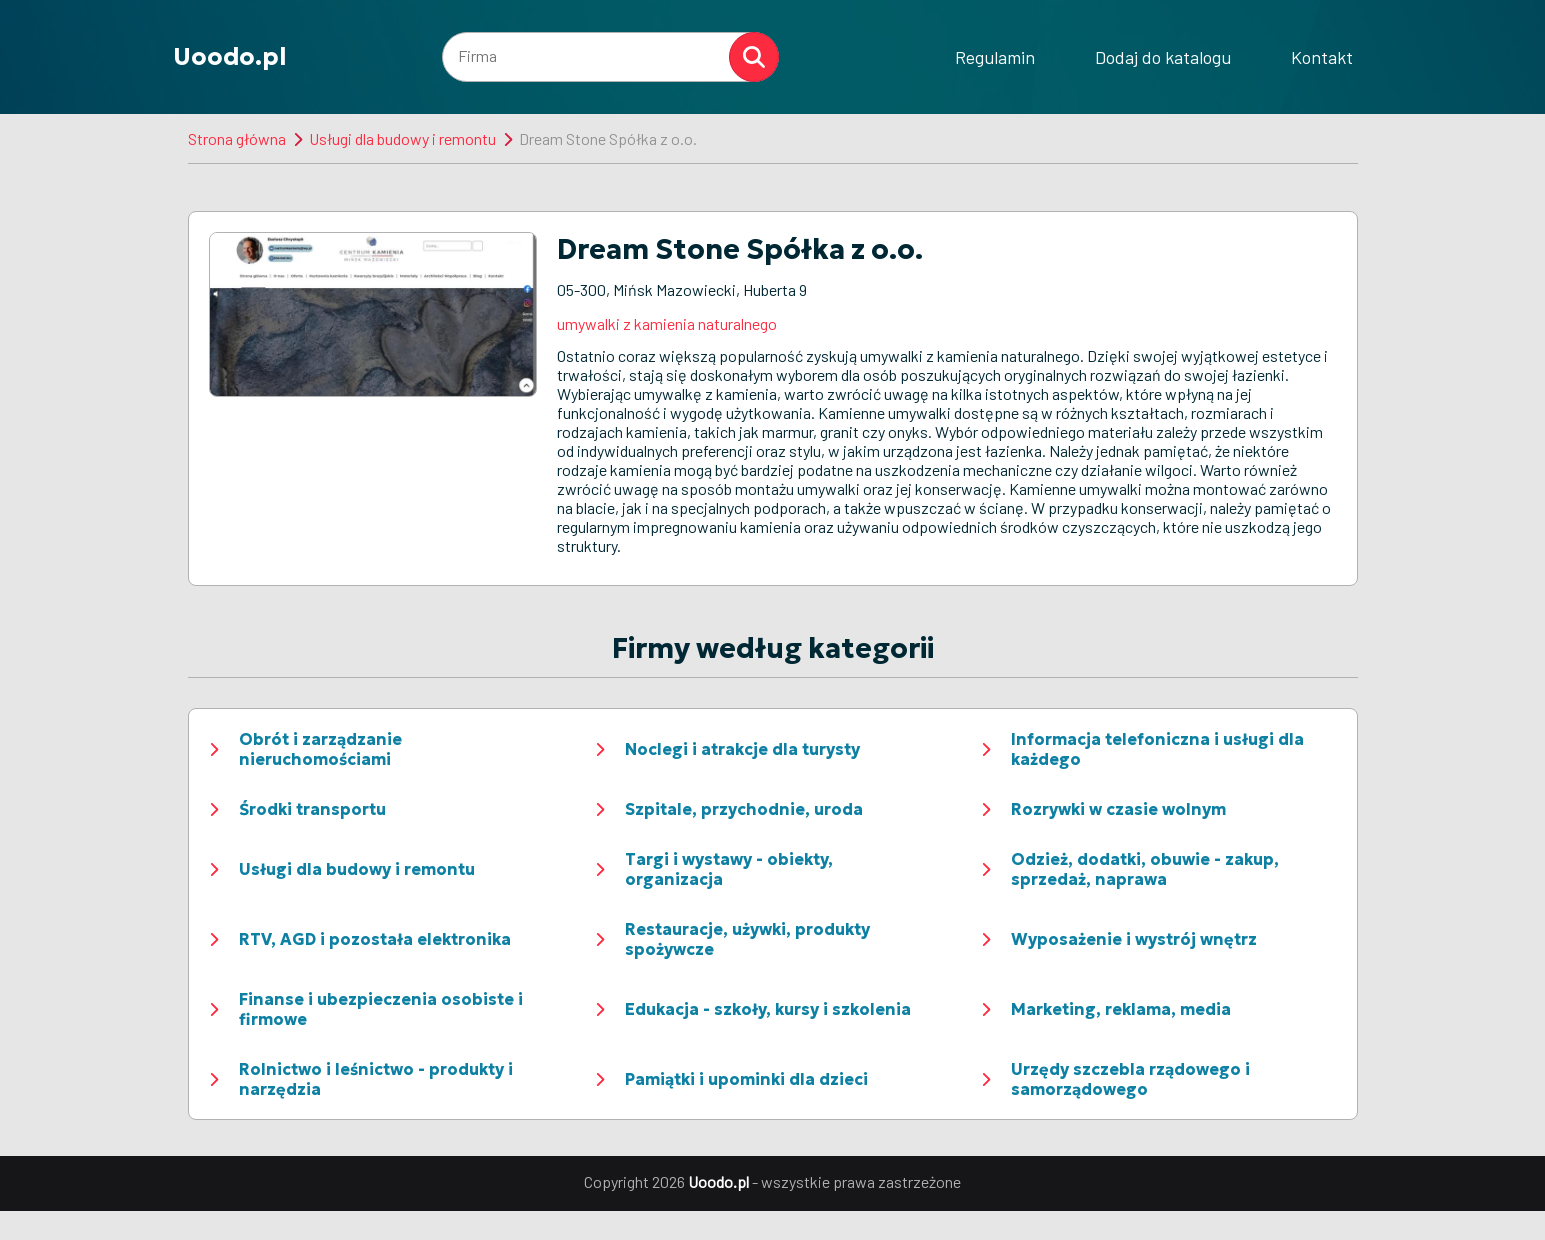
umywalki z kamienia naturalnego (667, 323)
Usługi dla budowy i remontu (402, 138)
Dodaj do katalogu (1163, 57)
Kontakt (1322, 57)
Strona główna (237, 138)
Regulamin (995, 57)
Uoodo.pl (230, 57)
